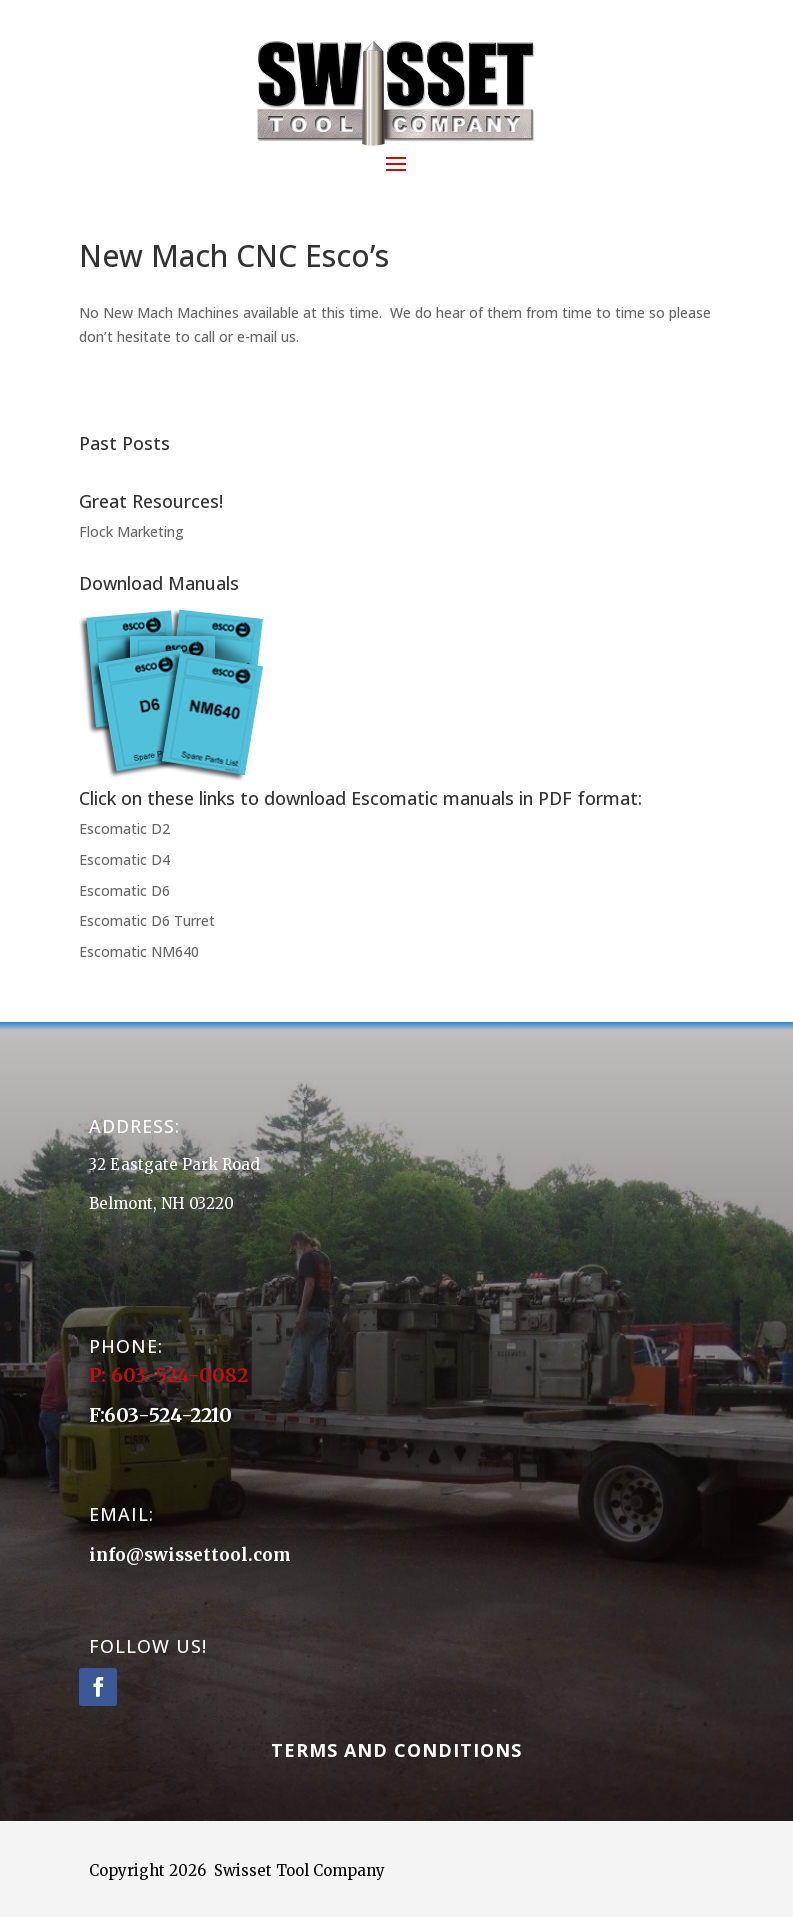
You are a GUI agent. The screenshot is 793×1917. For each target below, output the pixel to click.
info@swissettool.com (190, 1555)
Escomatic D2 (124, 828)
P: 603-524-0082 (171, 1375)
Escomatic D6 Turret (147, 920)
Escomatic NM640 (139, 951)
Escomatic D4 (124, 859)
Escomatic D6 (124, 890)
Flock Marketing (131, 531)
